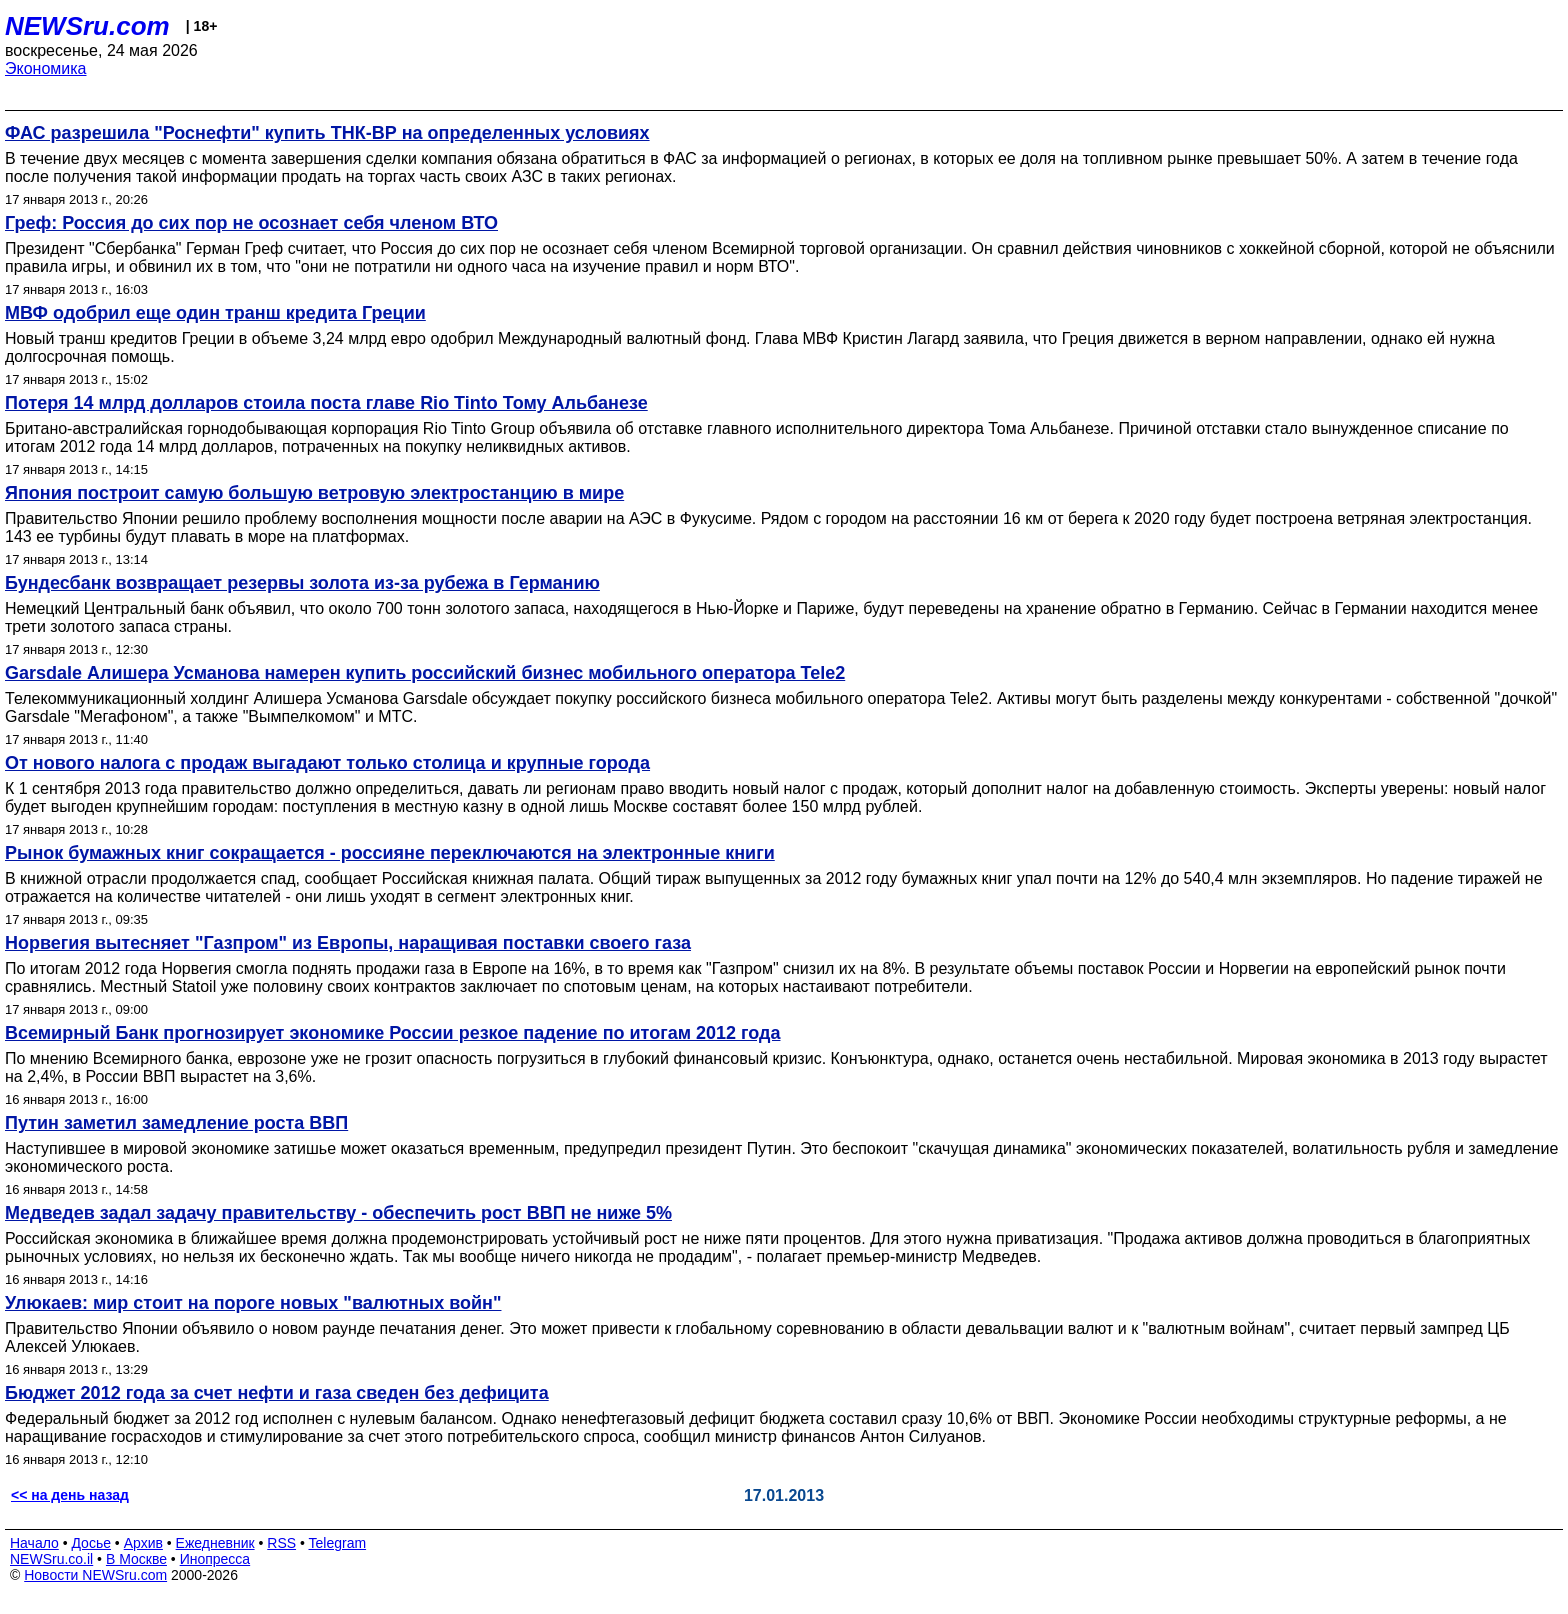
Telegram (338, 1543)
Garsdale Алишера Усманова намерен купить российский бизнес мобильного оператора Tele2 (425, 673)
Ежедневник (215, 1543)
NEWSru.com (87, 26)
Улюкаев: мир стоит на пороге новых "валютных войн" (253, 1303)
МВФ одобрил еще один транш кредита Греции (215, 313)
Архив (143, 1543)
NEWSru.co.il (51, 1559)
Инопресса (215, 1559)
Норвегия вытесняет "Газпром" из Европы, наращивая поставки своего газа (348, 943)
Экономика (46, 68)
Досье (91, 1543)
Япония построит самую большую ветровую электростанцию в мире (314, 493)
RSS (281, 1543)
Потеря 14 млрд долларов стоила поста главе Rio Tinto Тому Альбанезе (326, 403)
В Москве (136, 1559)
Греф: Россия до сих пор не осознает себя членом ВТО (251, 223)
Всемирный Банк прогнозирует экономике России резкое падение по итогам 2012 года (392, 1033)
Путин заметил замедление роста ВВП (176, 1123)
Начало (34, 1543)
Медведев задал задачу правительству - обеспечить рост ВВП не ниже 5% (338, 1213)
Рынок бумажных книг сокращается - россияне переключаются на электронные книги (390, 853)
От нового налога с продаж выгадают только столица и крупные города (327, 763)
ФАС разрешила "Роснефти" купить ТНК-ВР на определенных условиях (327, 133)
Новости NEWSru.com (95, 1575)
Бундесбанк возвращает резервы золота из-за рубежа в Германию (302, 583)
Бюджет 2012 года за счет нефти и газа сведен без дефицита (277, 1393)
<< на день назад (70, 1495)
